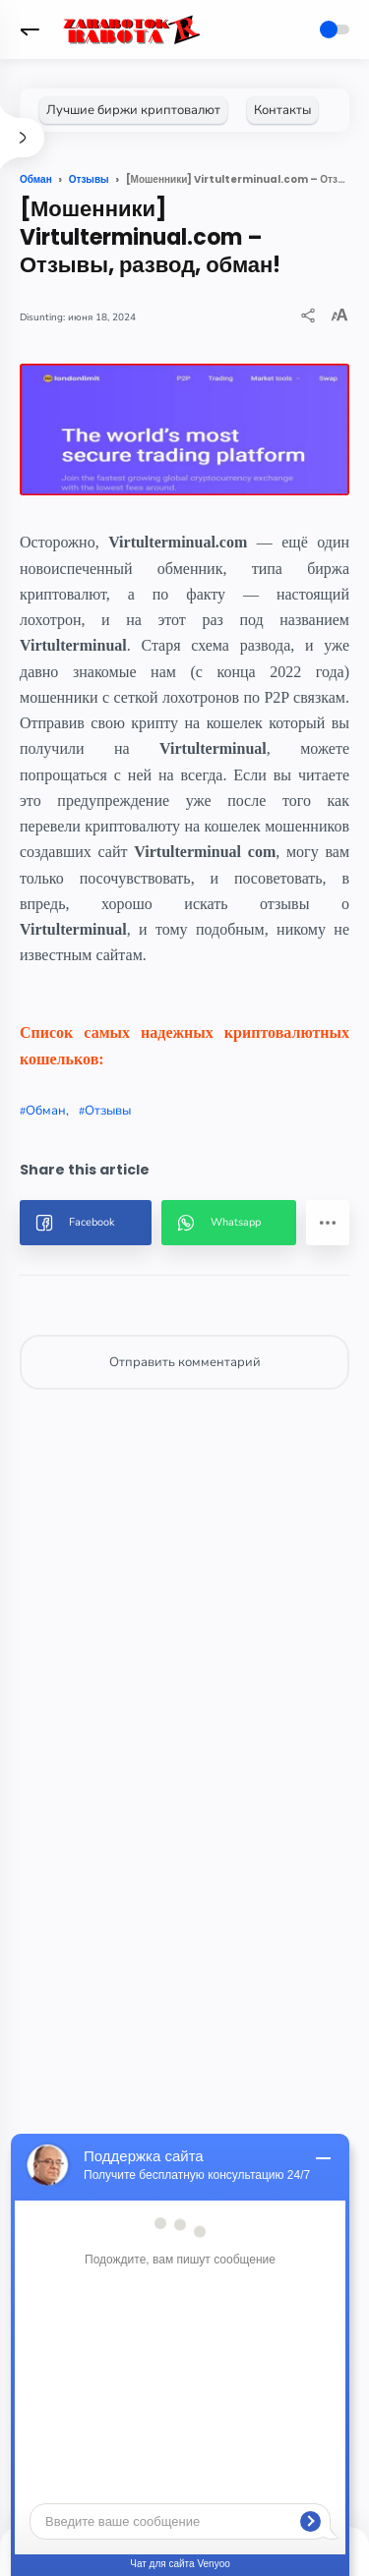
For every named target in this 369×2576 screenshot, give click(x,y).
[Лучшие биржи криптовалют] (133, 110)
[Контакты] (282, 110)
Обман (46, 1110)
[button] (29, 29)
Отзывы (108, 1110)
